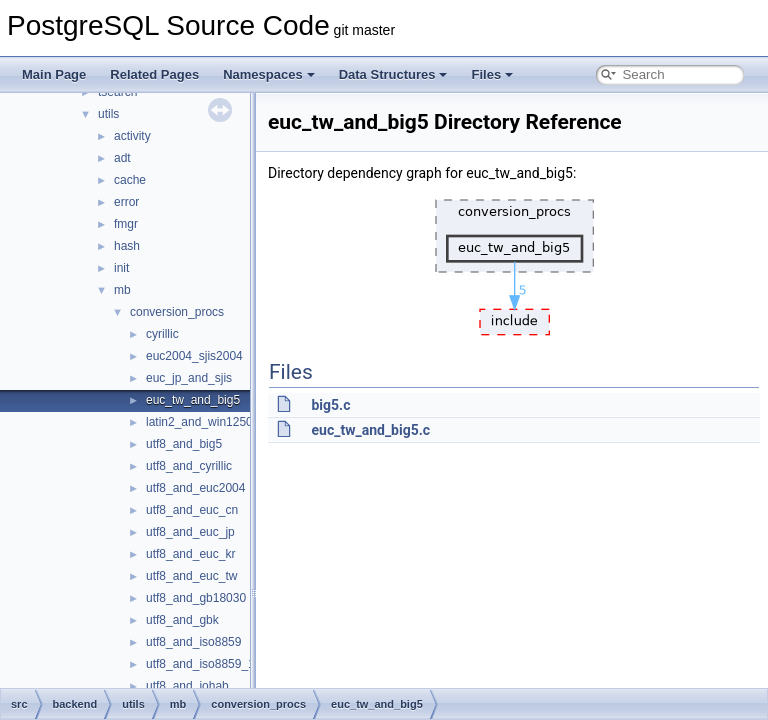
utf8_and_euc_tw (191, 576)
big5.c (330, 405)
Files (492, 74)
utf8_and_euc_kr (190, 554)
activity (132, 136)
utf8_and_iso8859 (193, 642)
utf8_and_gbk (182, 620)
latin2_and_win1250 (199, 422)
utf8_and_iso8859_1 (200, 664)
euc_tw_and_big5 (193, 400)
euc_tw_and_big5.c (370, 430)
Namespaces (269, 74)
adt (122, 158)
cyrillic (162, 334)
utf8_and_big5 (184, 444)
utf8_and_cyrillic (189, 466)
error (126, 202)
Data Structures (393, 74)
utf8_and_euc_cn (192, 510)
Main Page (54, 74)
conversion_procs (177, 312)
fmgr (126, 224)
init (121, 268)
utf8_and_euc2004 (195, 488)
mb (122, 290)
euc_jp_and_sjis (189, 378)
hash (127, 246)
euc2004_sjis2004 (194, 356)
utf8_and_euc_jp (190, 532)
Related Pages (154, 74)
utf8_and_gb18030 (196, 598)
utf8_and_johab (187, 686)
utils (108, 114)
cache (130, 180)
